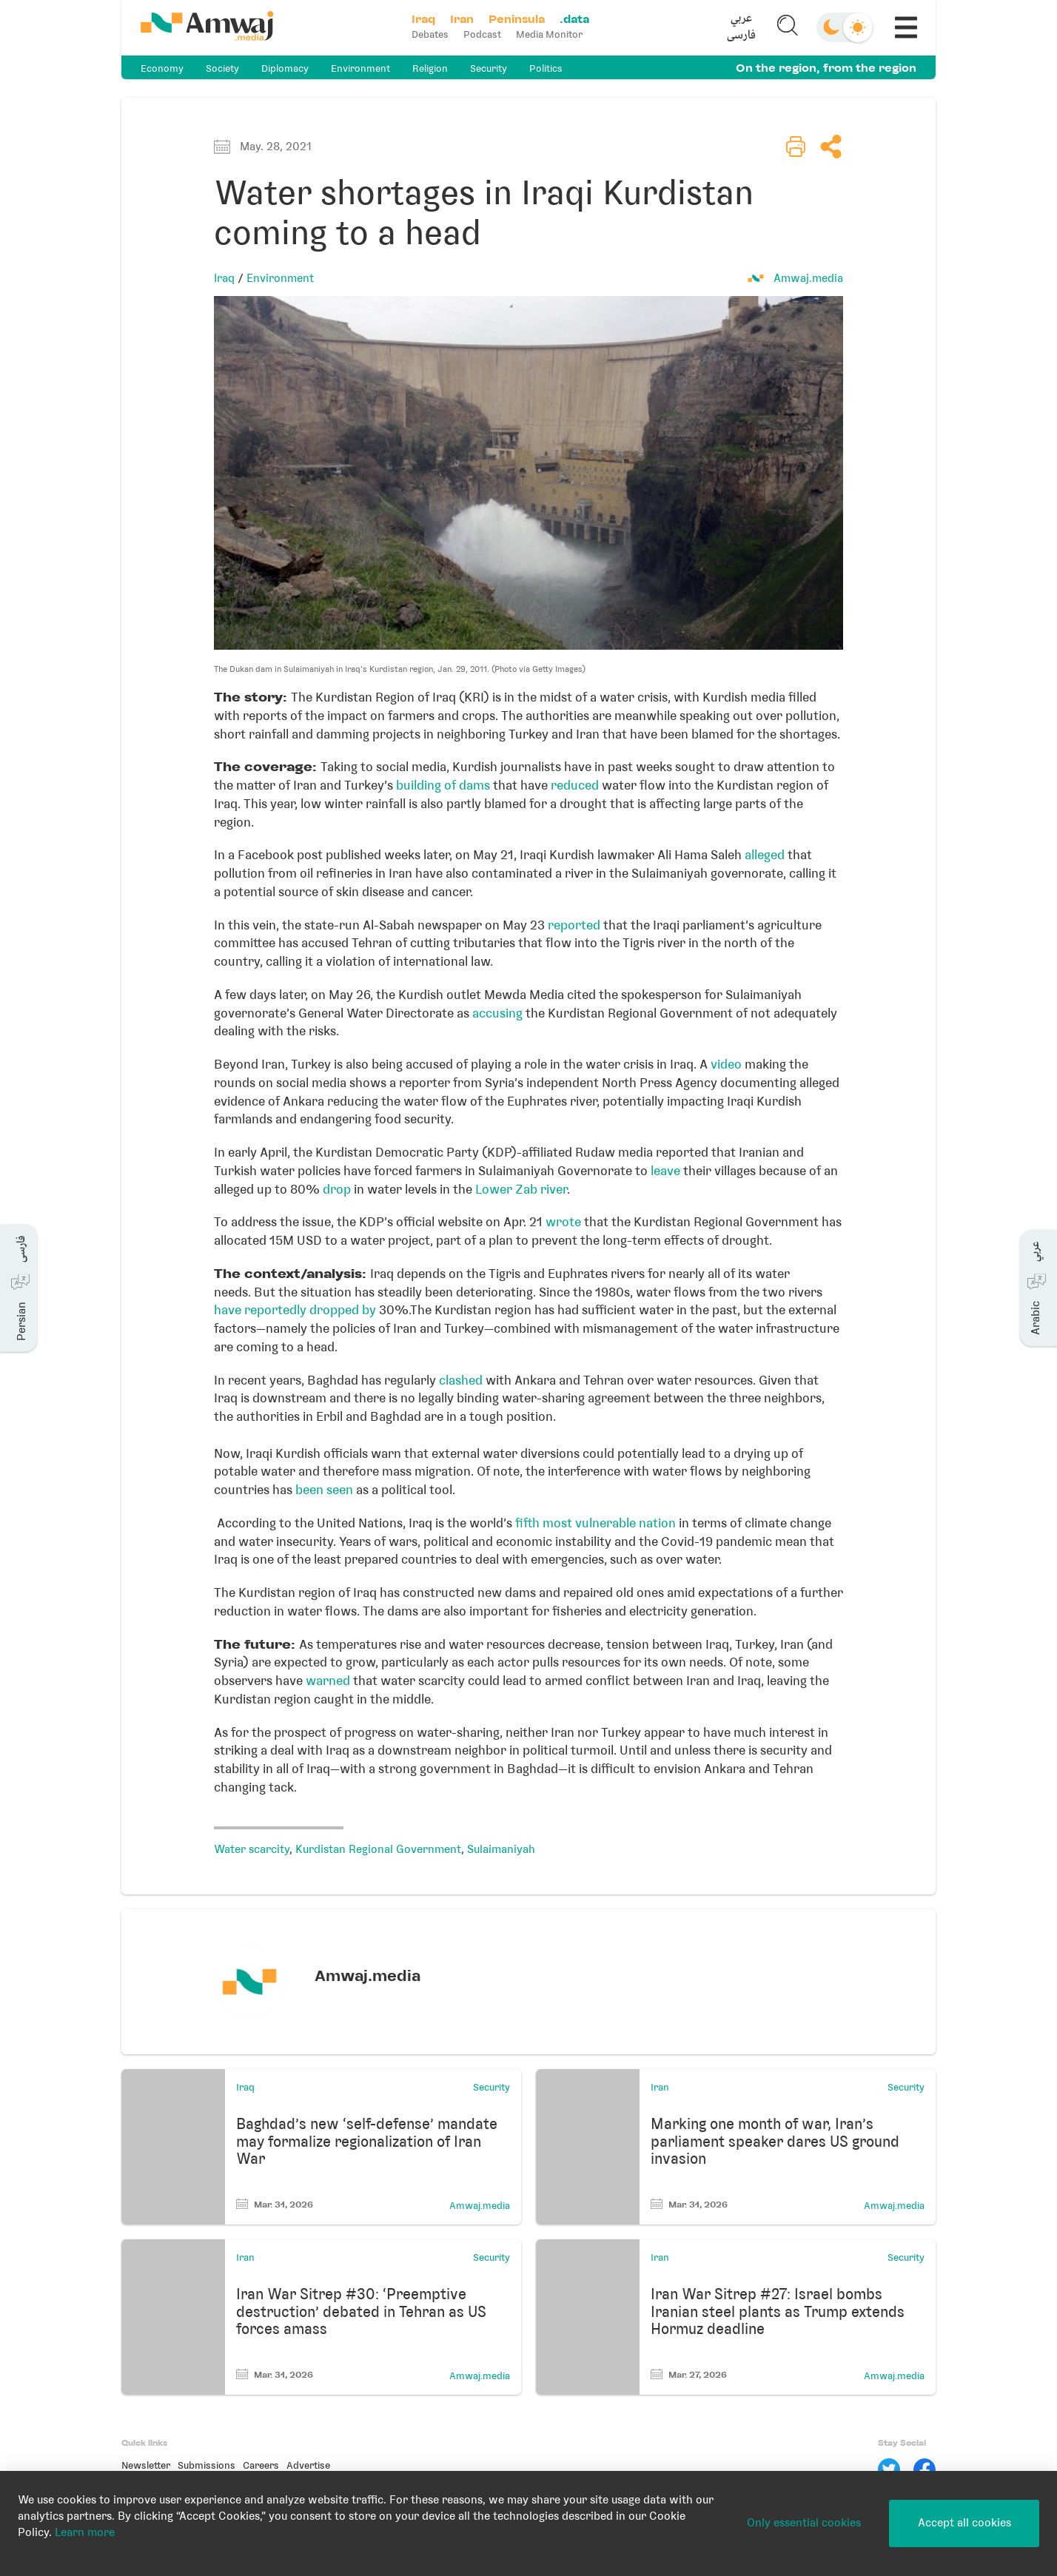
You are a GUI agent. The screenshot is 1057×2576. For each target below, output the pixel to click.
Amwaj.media (808, 278)
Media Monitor (549, 34)
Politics (546, 68)
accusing (497, 1013)
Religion (430, 68)
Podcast (482, 34)
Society (222, 68)
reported (574, 925)
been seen (324, 1489)
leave (667, 1170)
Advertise (308, 2465)
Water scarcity (251, 1849)
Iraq (224, 278)
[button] (741, 27)
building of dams (443, 785)
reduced (575, 785)
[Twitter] (889, 2469)
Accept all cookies (964, 2522)
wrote (565, 1221)
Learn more (85, 2532)
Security (488, 68)
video (726, 1064)
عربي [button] (740, 19)
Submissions (206, 2465)
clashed (461, 1380)
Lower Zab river (519, 1189)
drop (335, 1189)
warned (329, 1680)
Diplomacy (285, 68)
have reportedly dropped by (295, 1309)
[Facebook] (924, 2469)
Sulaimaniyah (501, 1849)
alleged (765, 854)
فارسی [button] (740, 36)
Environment (360, 68)
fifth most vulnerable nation (594, 1523)
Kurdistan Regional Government (378, 1849)
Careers (261, 2465)
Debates (430, 34)
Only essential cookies (804, 2522)
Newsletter (145, 2465)
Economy (162, 68)
